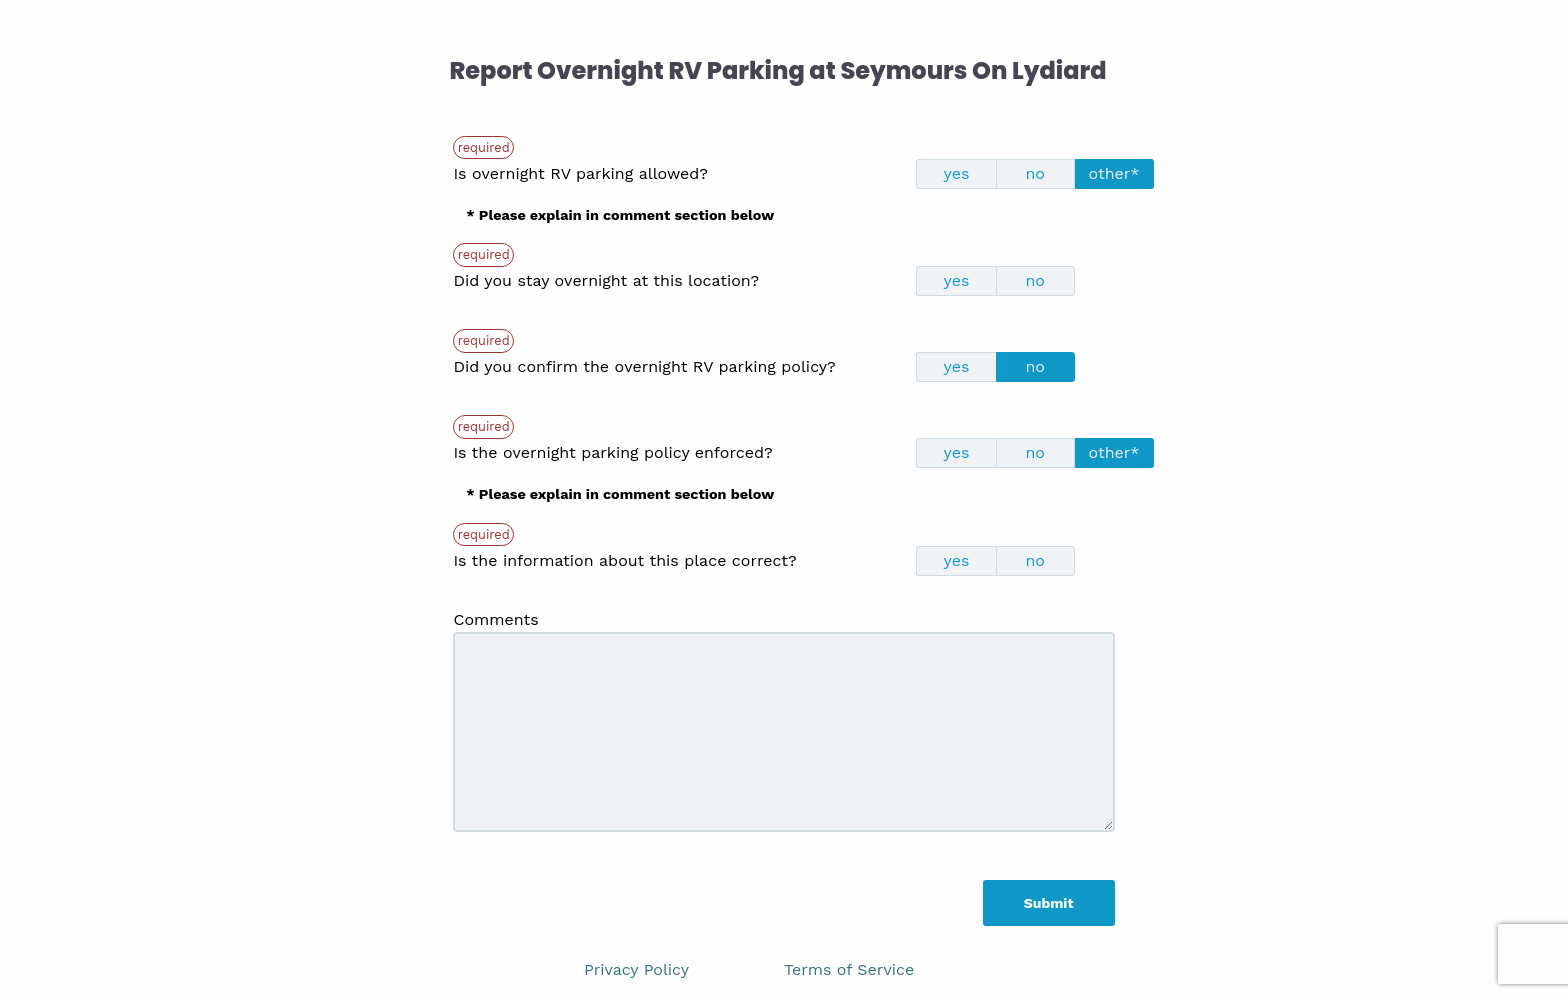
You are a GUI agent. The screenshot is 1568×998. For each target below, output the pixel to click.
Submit (1049, 903)
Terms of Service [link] (849, 969)
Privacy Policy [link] (636, 969)
